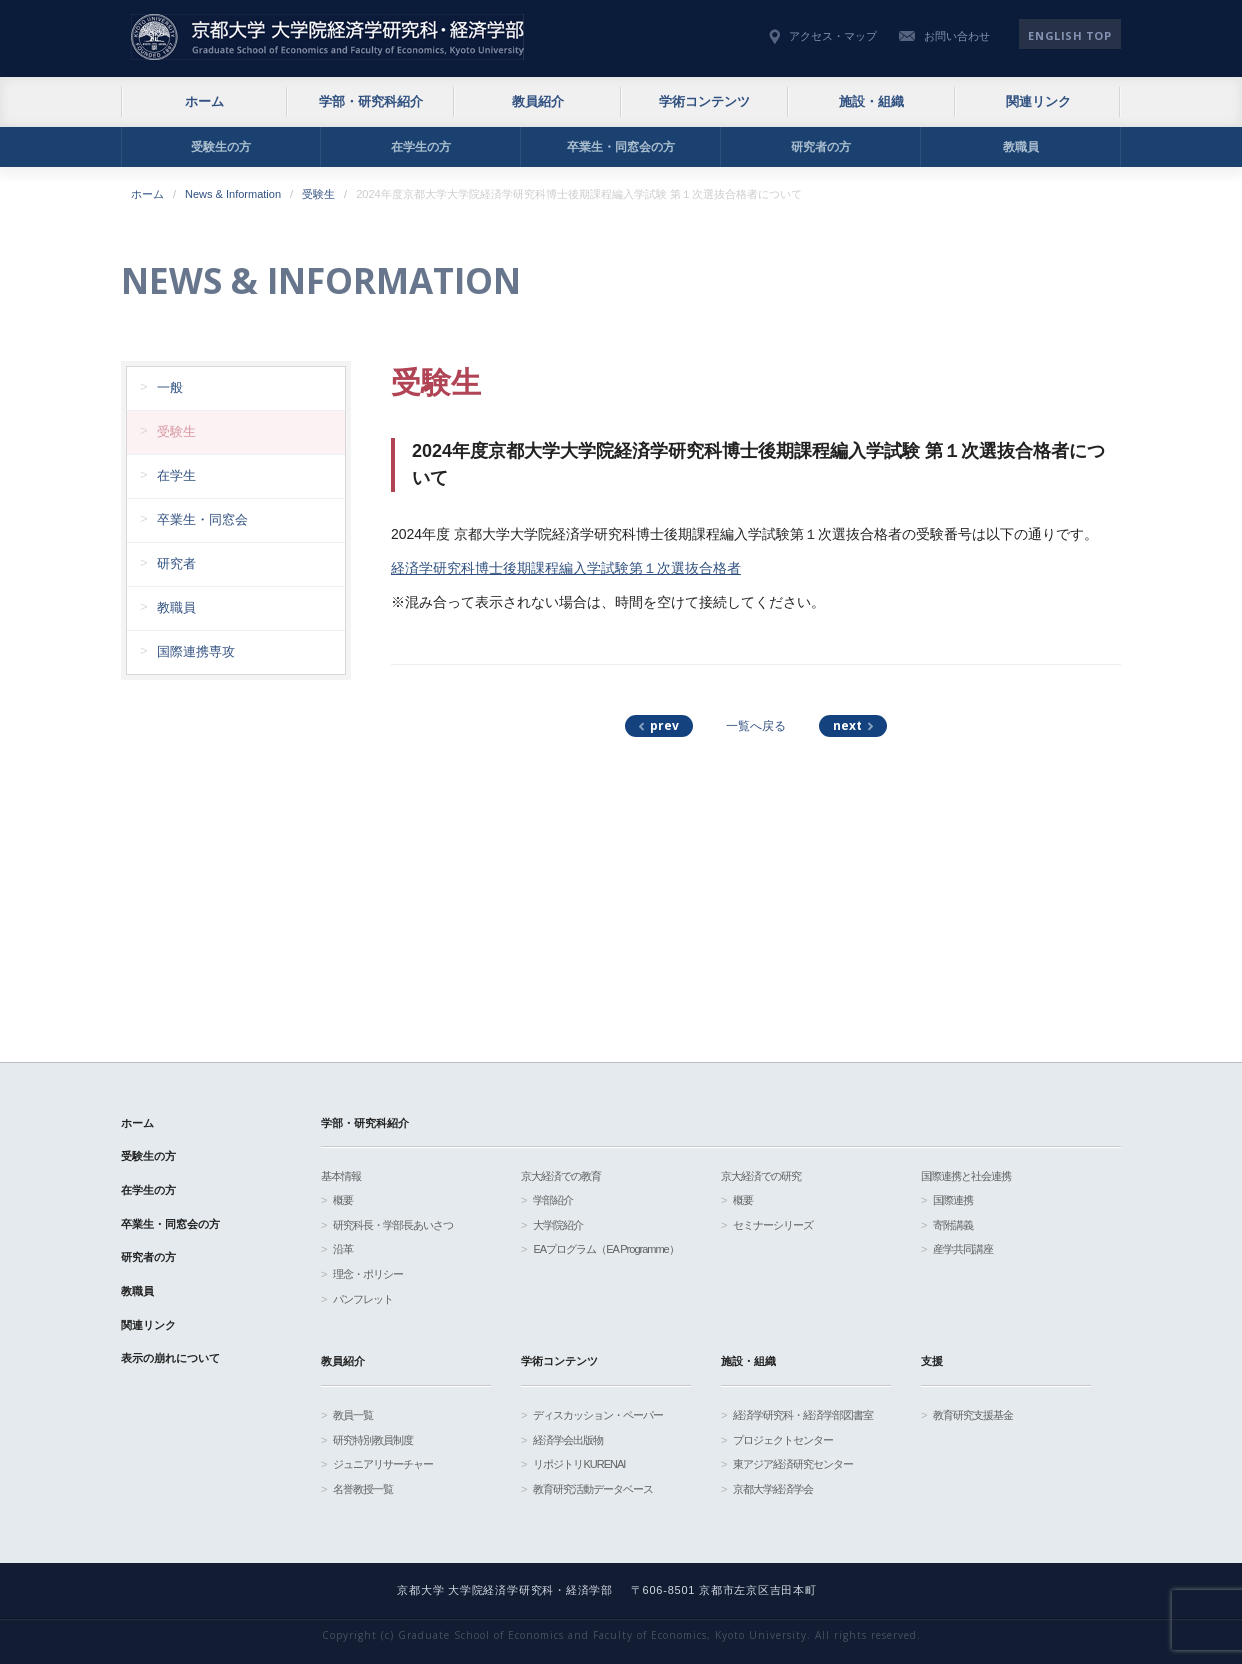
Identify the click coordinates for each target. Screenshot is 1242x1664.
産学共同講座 (963, 1249)
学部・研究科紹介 (371, 101)
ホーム (204, 101)
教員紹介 (538, 101)
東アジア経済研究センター (793, 1464)
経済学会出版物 (568, 1440)
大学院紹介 (558, 1225)
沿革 (343, 1249)
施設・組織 (871, 101)
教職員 (1021, 147)
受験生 (318, 194)
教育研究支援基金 (973, 1415)
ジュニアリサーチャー (383, 1464)
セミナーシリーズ (773, 1225)
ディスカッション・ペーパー (598, 1415)
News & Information (233, 194)
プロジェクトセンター (783, 1440)
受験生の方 (221, 147)
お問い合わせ (957, 36)
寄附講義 (953, 1225)
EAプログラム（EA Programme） (605, 1249)
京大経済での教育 (561, 1176)
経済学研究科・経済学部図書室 (803, 1415)
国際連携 (953, 1200)
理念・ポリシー (368, 1274)
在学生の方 (421, 147)
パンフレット (363, 1299)
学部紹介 (553, 1200)
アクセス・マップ (833, 36)
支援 (932, 1361)
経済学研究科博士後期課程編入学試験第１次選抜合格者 (566, 568)
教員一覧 (353, 1415)
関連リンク (1038, 101)
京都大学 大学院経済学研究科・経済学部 (327, 37)
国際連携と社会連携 (966, 1176)
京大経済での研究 (761, 1176)
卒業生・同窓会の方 (621, 147)
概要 (343, 1200)
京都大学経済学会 (773, 1489)
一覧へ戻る (756, 726)
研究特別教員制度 (373, 1440)
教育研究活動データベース (593, 1489)
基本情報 (341, 1176)
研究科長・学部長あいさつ (393, 1225)
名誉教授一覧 (363, 1489)
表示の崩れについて (170, 1358)
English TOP (1069, 35)
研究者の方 (821, 147)
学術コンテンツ (704, 101)
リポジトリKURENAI (579, 1464)
